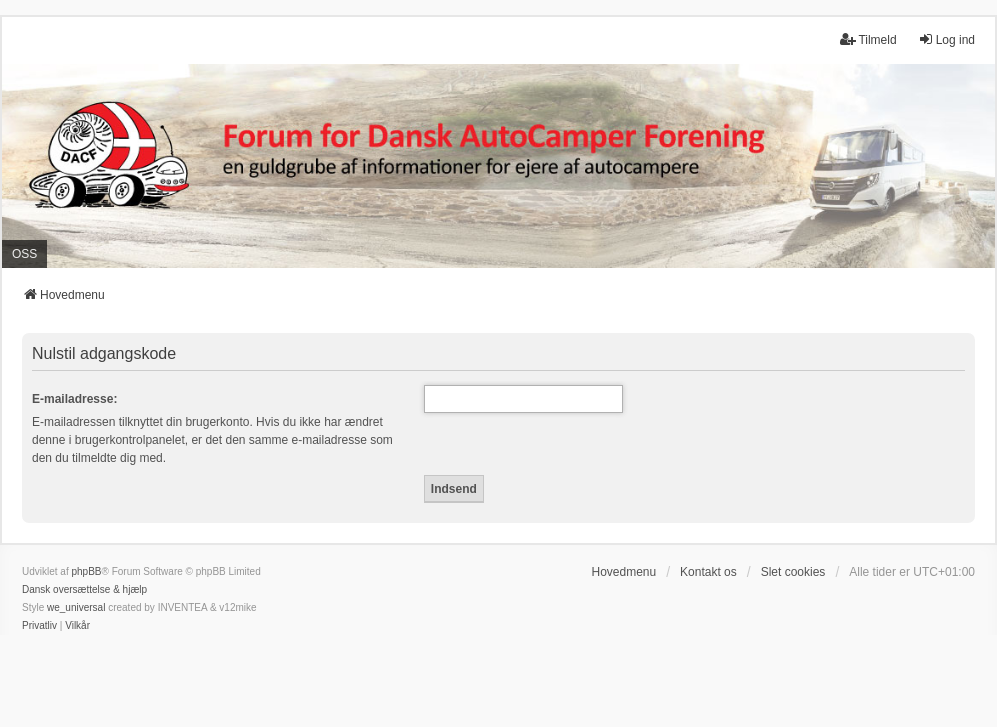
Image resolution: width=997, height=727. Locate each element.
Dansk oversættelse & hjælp (84, 589)
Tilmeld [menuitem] (868, 39)
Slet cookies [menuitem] (793, 572)
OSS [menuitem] (24, 254)
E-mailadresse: (74, 399)
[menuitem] (39, 626)
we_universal (76, 607)
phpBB (86, 571)
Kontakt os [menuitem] (708, 572)
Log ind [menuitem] (946, 39)
